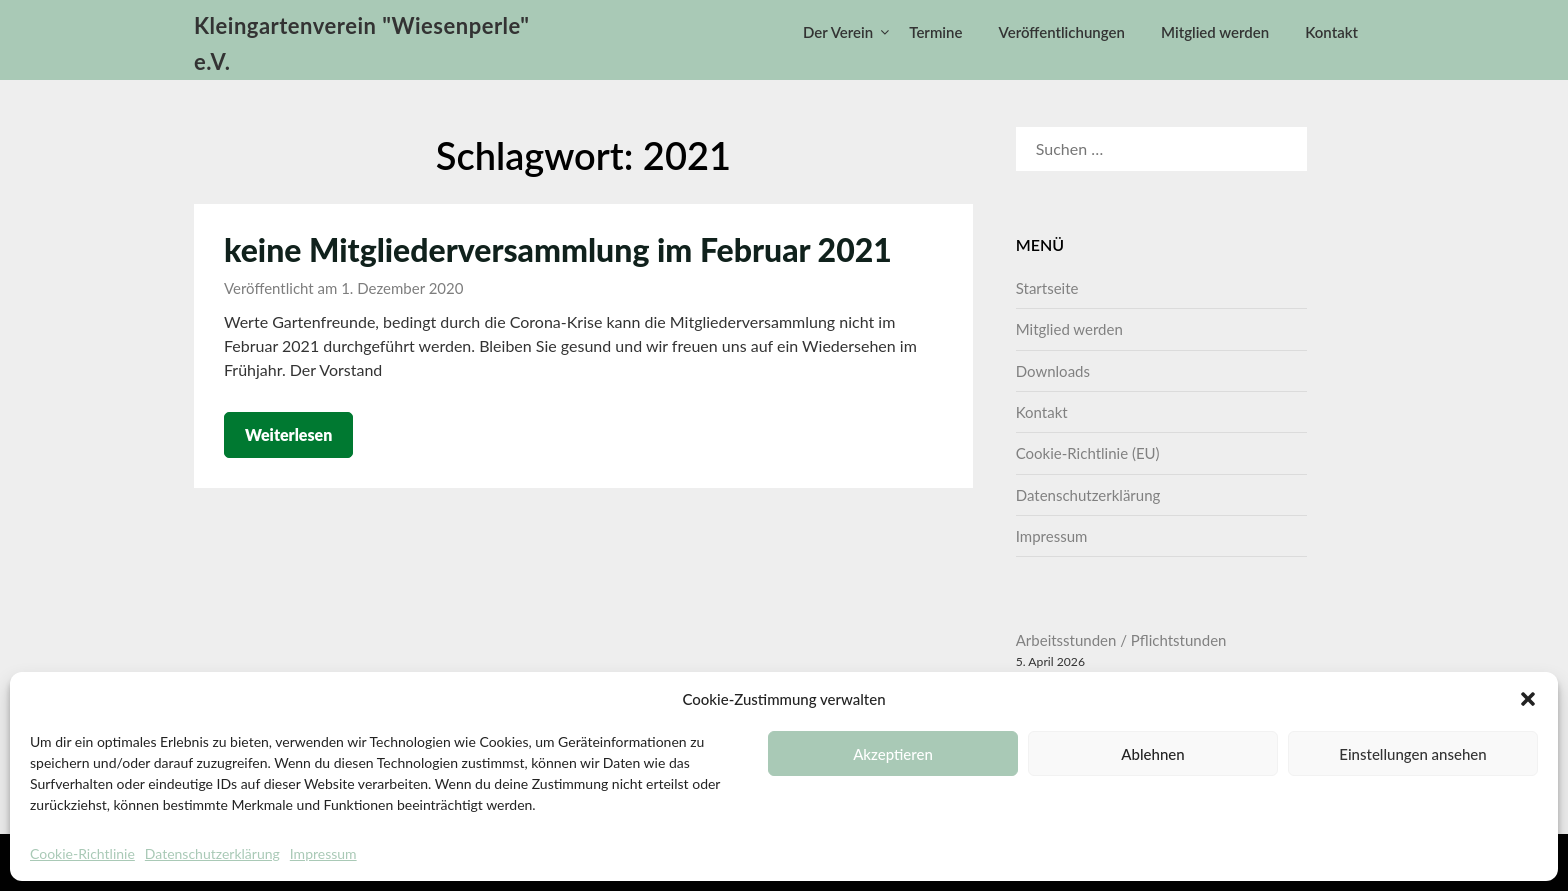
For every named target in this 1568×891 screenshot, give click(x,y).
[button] (1528, 699)
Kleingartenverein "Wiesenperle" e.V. (362, 43)
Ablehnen (1152, 754)
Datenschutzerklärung (212, 853)
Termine (935, 32)
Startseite (1047, 288)
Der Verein (838, 32)
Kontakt (1331, 32)
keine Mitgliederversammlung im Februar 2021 (558, 249)
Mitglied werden (1215, 32)
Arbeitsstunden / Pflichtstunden (1121, 640)
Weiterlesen (288, 434)
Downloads (1053, 371)
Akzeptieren (893, 754)
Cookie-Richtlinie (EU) (1088, 453)
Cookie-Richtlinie (82, 853)
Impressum (323, 853)
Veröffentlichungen (1062, 32)
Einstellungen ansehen (1412, 754)
